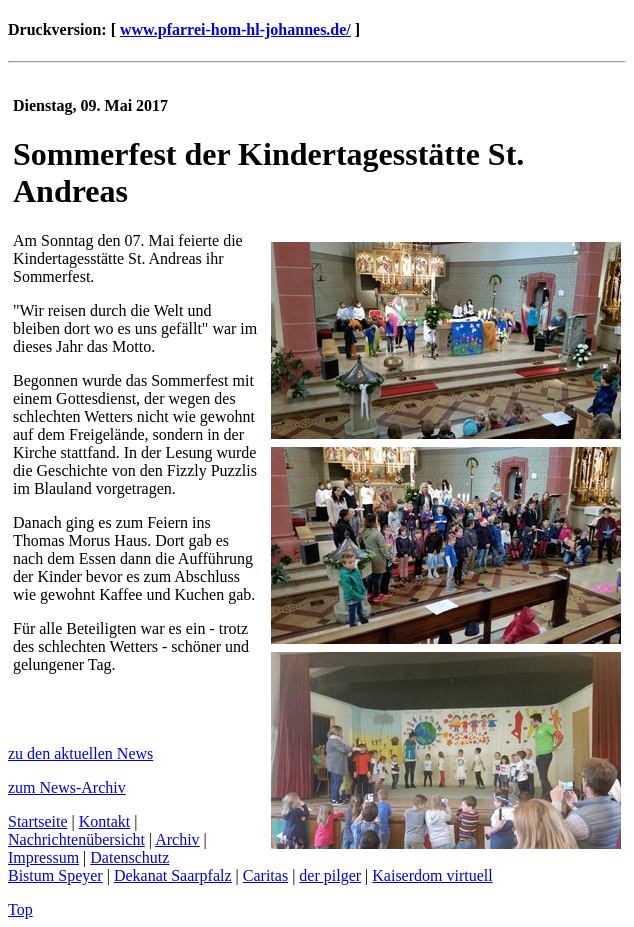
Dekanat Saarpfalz (173, 875)
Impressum (43, 857)
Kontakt (105, 821)
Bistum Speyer (55, 875)
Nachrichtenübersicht (76, 839)
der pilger (330, 875)
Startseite (38, 821)
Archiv (177, 839)
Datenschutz (129, 857)
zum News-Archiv (67, 787)
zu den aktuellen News (80, 753)
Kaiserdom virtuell (432, 875)
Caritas (265, 875)
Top (20, 909)
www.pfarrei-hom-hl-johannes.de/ (235, 29)
